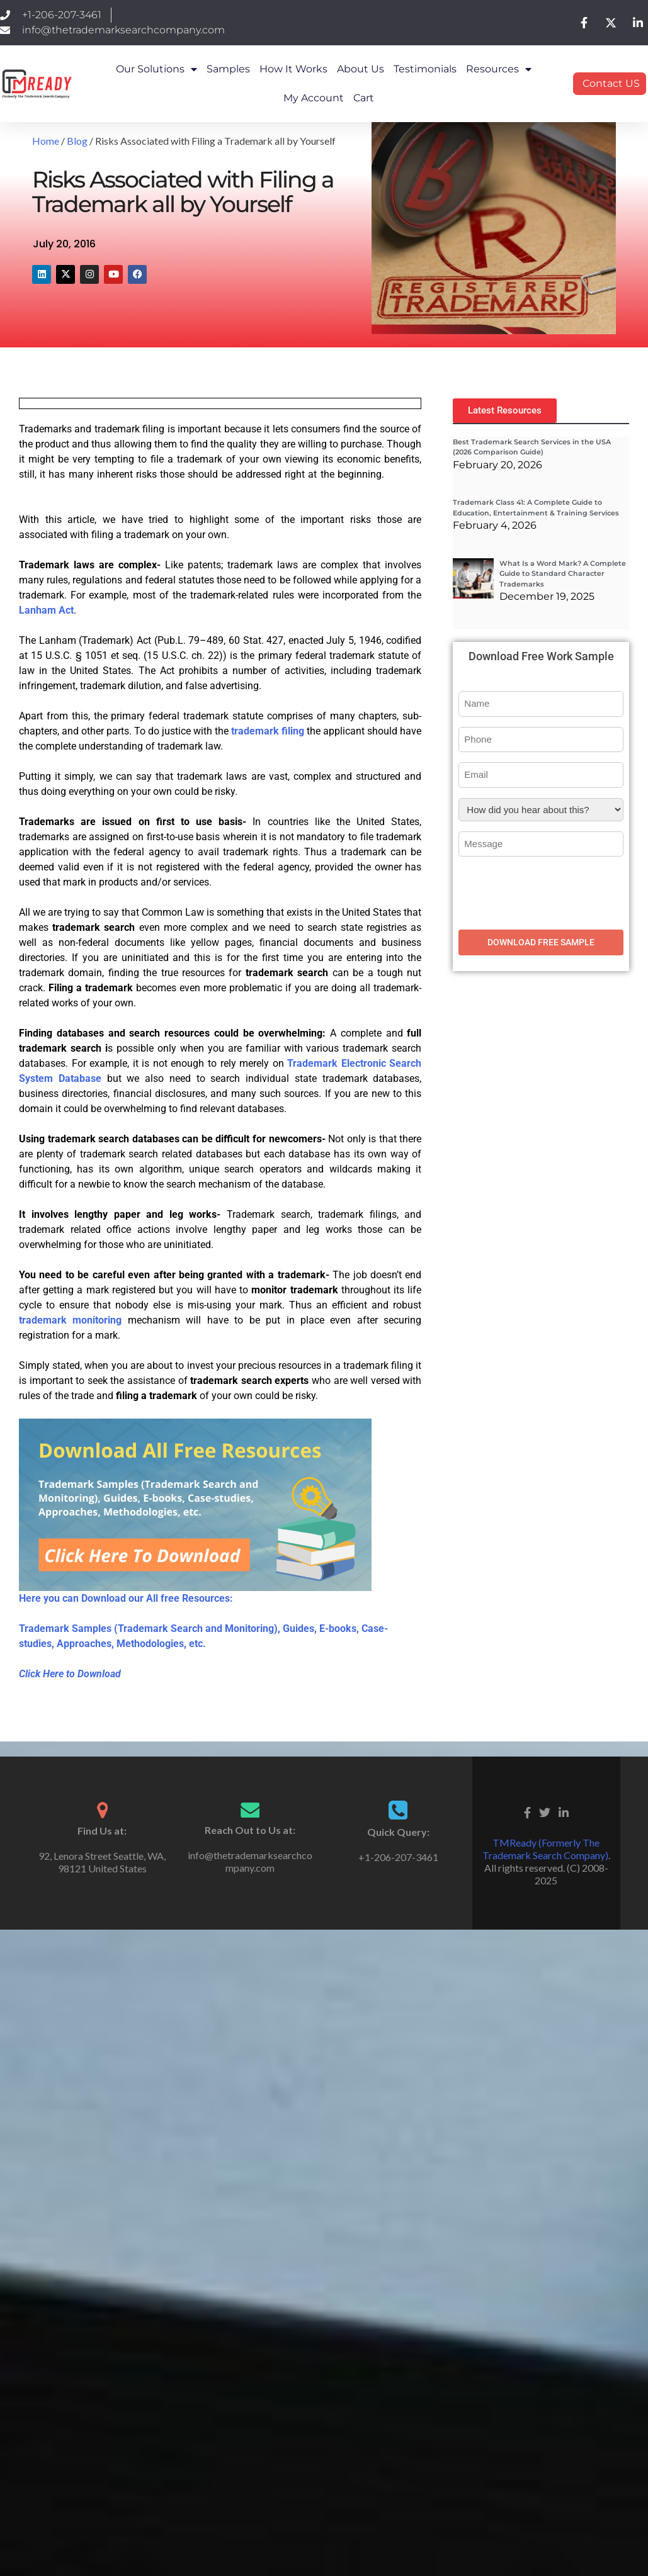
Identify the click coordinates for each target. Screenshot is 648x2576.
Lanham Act (46, 610)
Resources (498, 69)
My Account (313, 98)
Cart (363, 98)
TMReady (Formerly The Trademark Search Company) (545, 1848)
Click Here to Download (70, 1674)
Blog (77, 141)
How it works (293, 69)
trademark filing (267, 731)
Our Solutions (156, 69)
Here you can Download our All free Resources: (126, 1598)
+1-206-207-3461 (398, 1857)
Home (45, 141)
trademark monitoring (70, 1320)
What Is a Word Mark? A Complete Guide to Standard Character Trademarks (562, 573)
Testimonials (425, 69)
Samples (228, 69)
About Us (360, 69)
